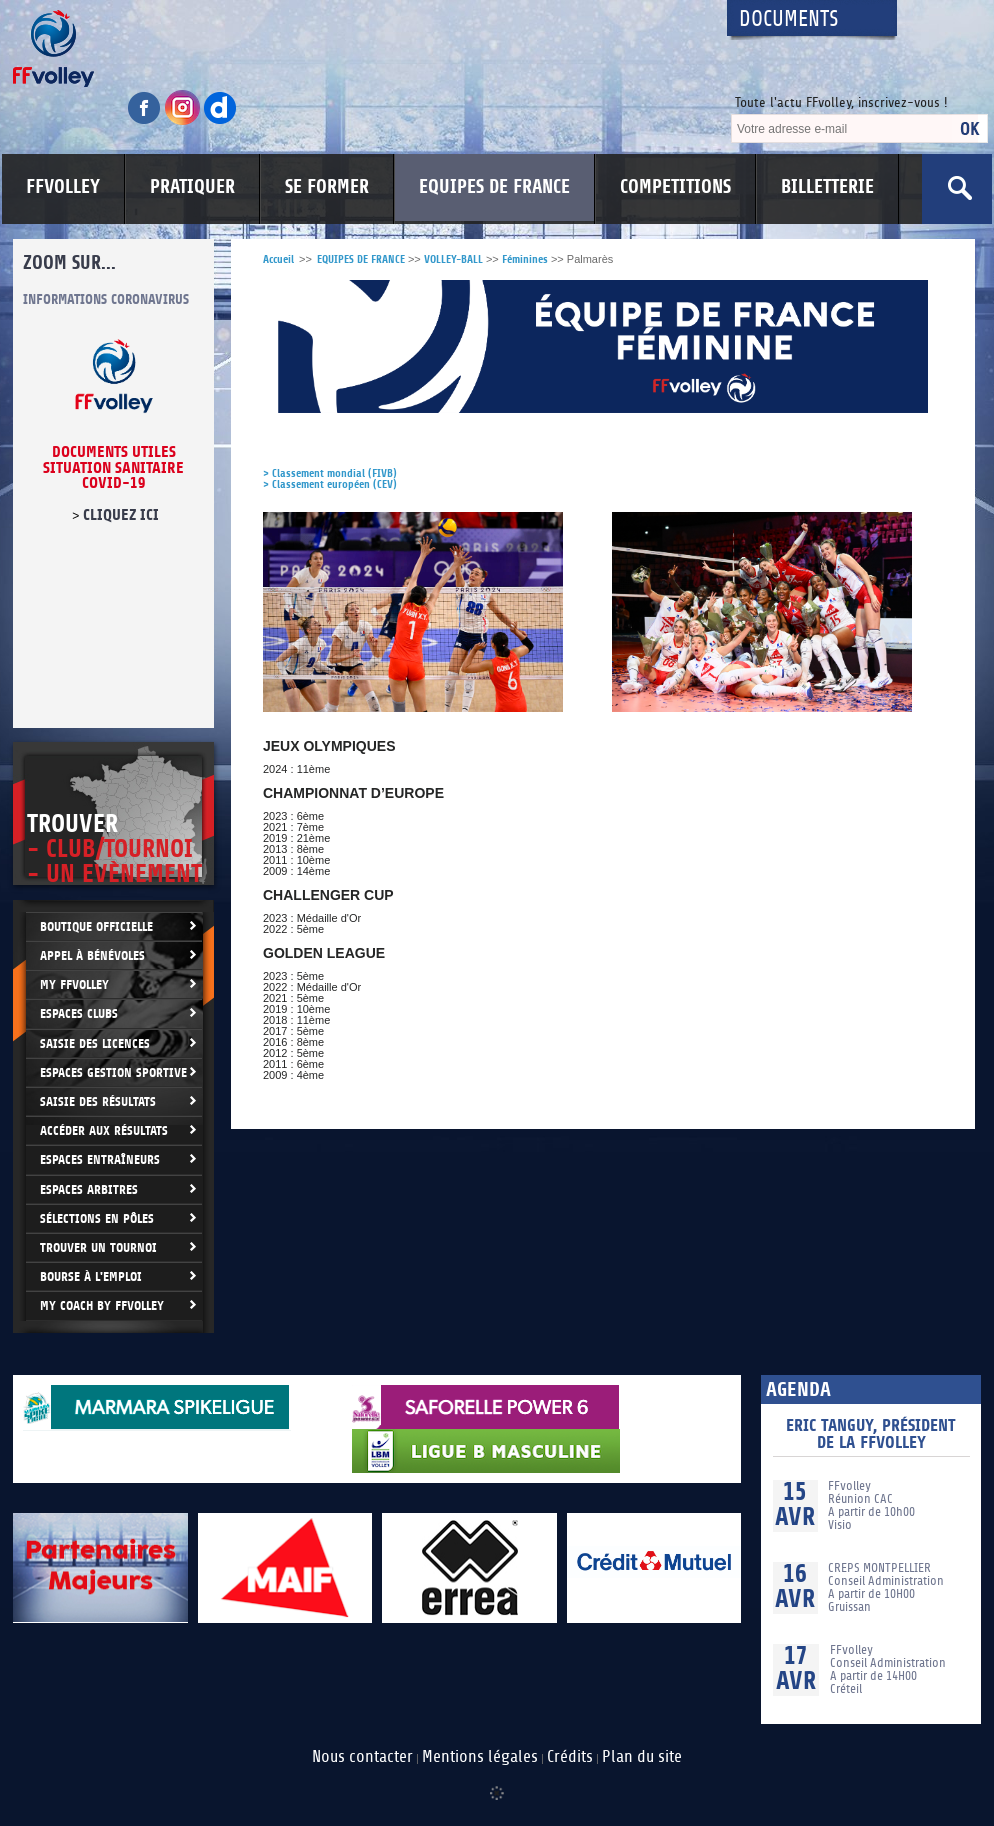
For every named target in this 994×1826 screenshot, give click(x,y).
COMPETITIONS (675, 187)
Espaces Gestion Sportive (113, 1072)
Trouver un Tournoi (98, 1247)
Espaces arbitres (89, 1189)
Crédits (570, 1757)
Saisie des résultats (98, 1101)
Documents (789, 19)
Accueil (278, 259)
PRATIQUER (192, 187)
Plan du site (642, 1757)
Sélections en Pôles (97, 1218)
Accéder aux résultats (104, 1130)
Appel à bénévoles (92, 955)
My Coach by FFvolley (102, 1305)
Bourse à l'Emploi (91, 1276)
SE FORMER (327, 187)
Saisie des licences (95, 1043)
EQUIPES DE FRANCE (494, 187)
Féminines (525, 259)
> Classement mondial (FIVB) (330, 473)
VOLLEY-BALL (453, 259)
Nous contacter (362, 1757)
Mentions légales (480, 1757)
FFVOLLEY (63, 187)
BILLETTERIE (827, 187)
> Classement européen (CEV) (330, 484)
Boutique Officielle (96, 926)
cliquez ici (121, 515)
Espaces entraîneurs (100, 1159)
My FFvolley (74, 984)
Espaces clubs (79, 1013)
